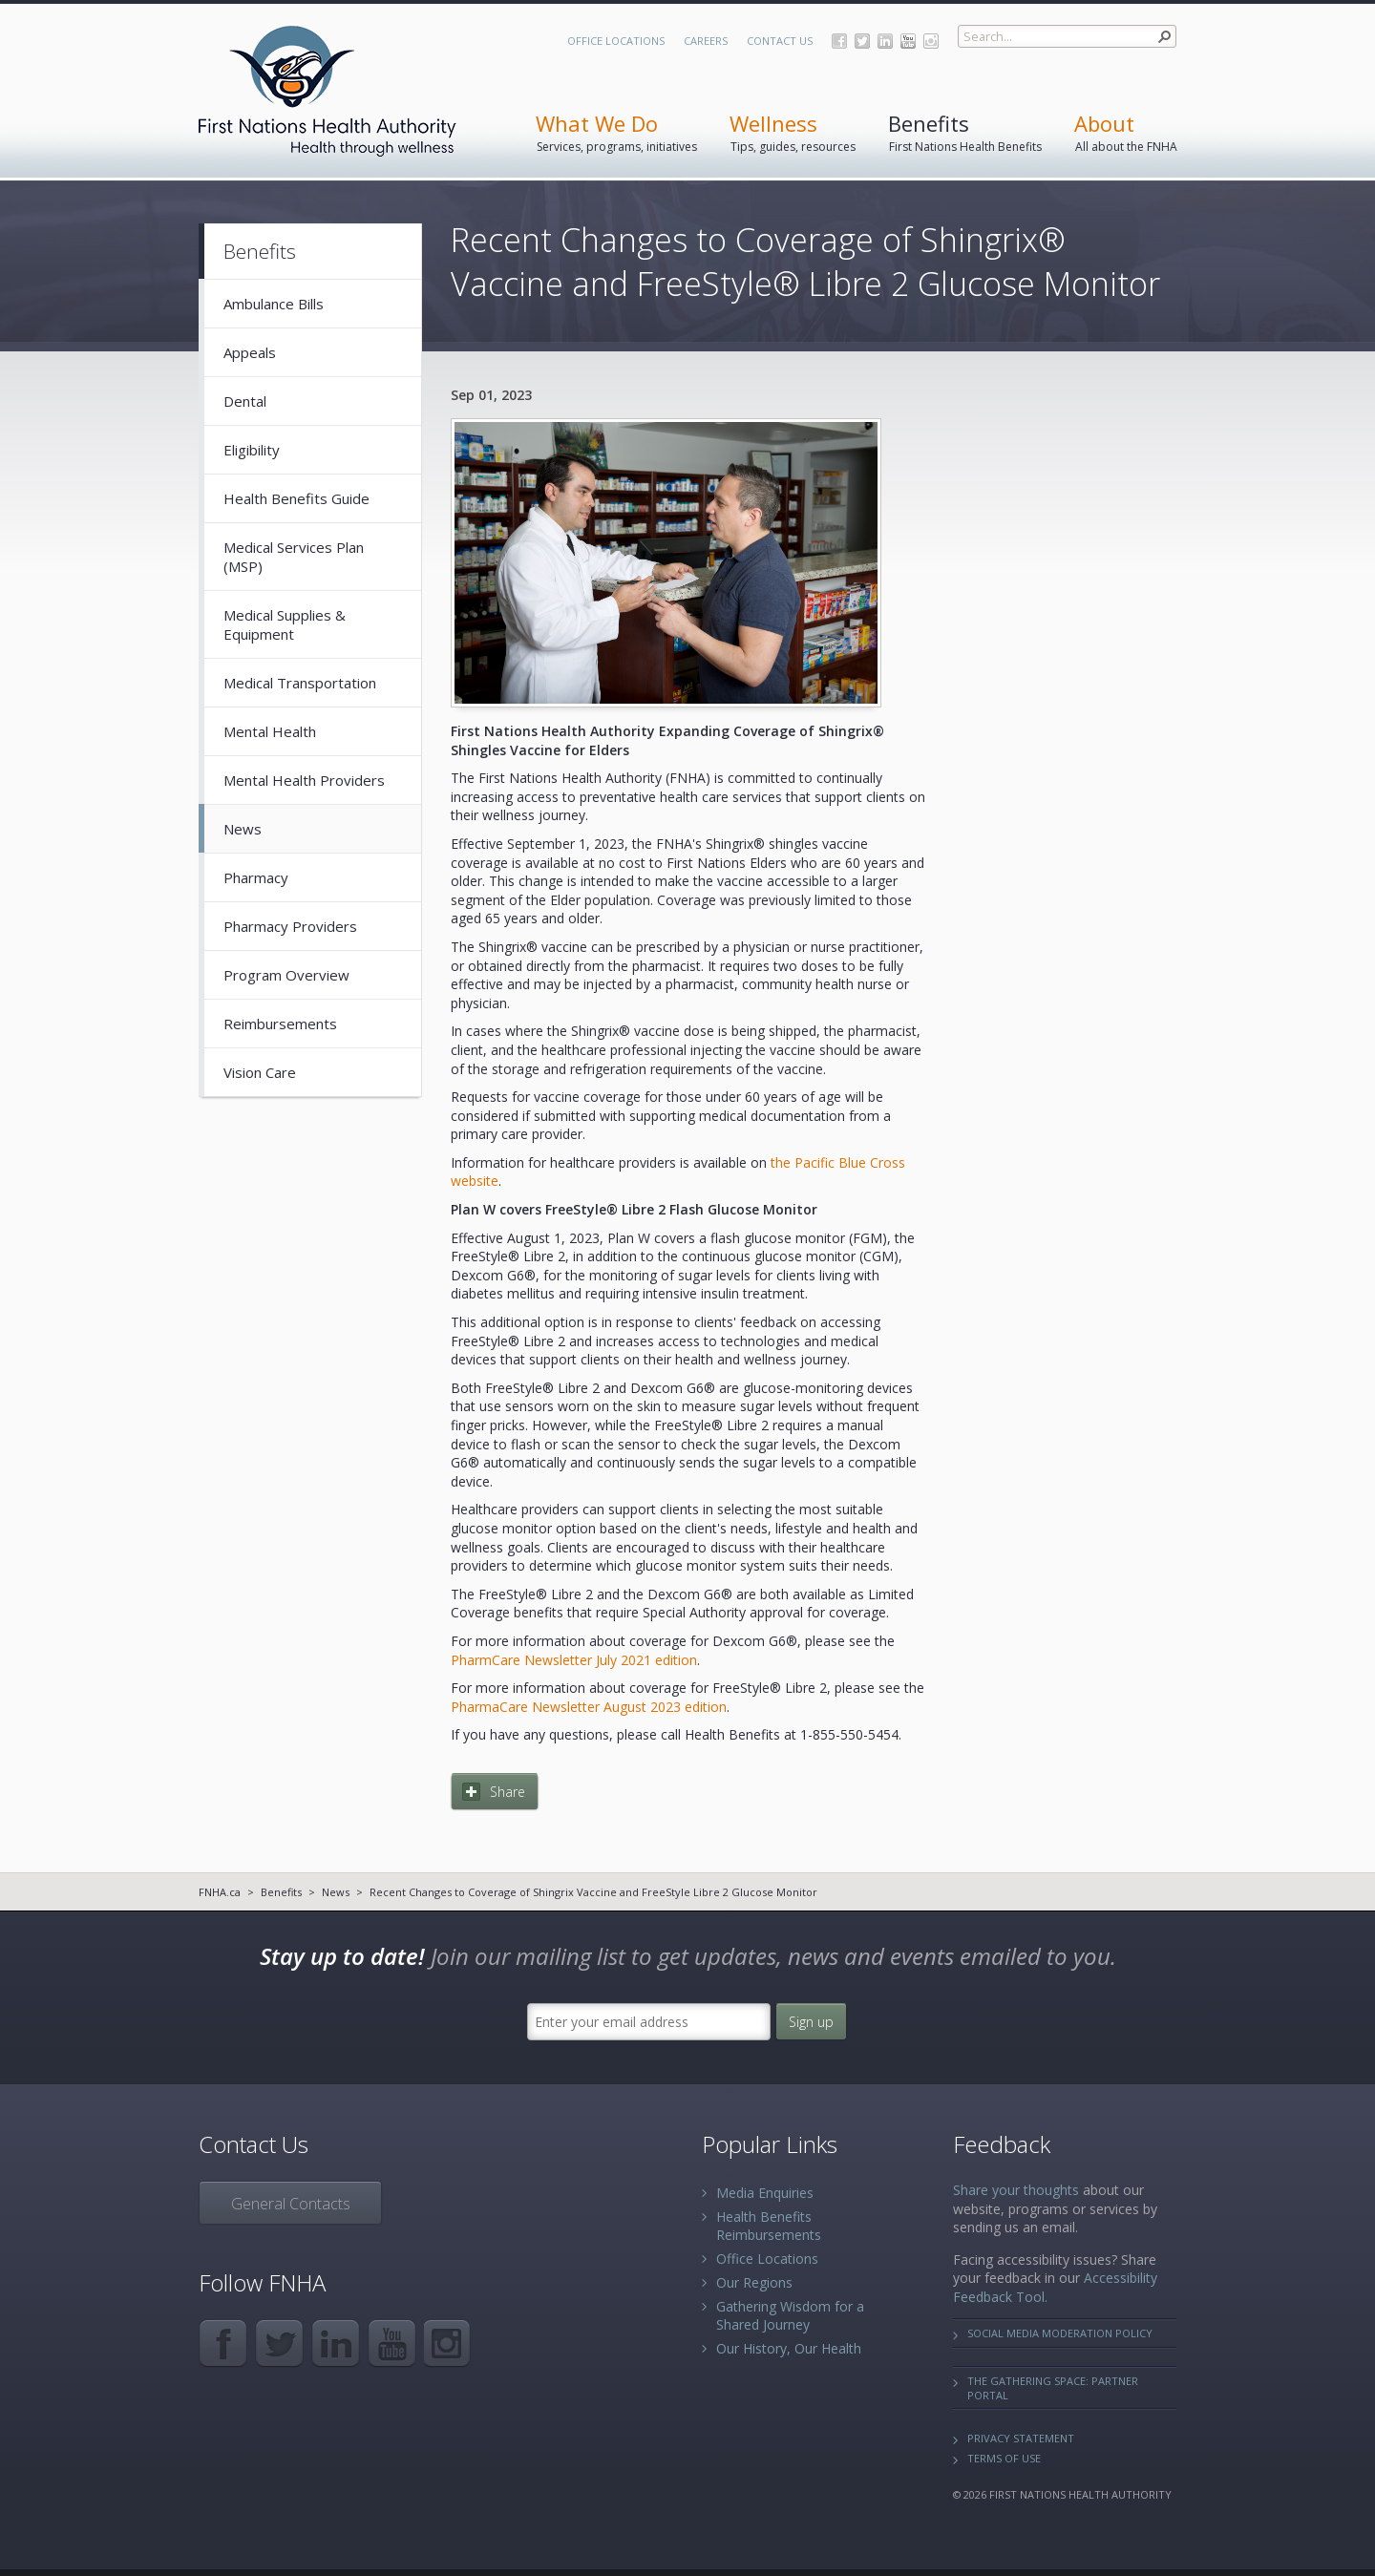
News (335, 1892)
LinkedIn (885, 41)
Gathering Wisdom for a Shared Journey (790, 2315)
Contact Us (780, 40)
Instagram (931, 41)
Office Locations (616, 40)
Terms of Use (1004, 2458)
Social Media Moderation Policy (1060, 2333)
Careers (706, 40)
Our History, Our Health (788, 2348)
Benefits (281, 1892)
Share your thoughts (1016, 2190)
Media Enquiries (765, 2193)
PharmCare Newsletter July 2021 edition (574, 1660)
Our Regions (754, 2282)
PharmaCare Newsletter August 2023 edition (589, 1707)
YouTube (908, 41)
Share (507, 1792)
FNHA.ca (220, 1892)
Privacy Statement (1020, 2438)
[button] (1164, 36)
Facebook (839, 41)
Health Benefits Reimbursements (768, 2225)
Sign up (811, 2022)
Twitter (862, 41)
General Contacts (290, 2203)
